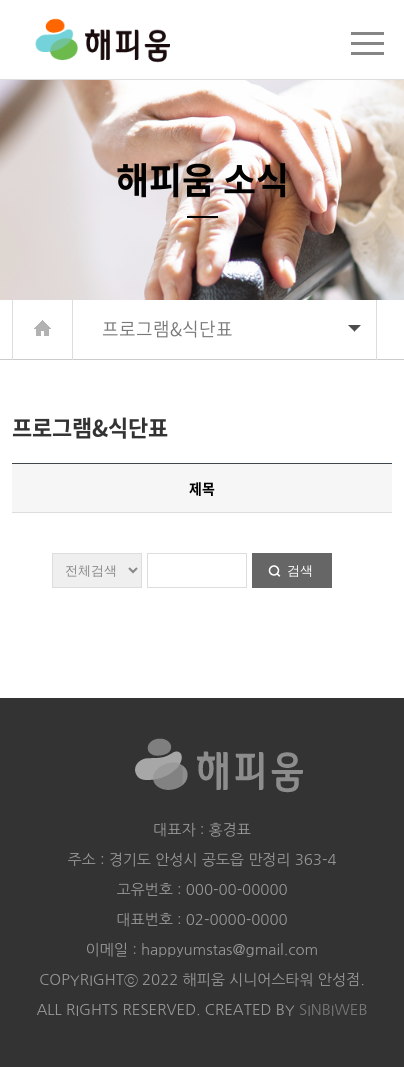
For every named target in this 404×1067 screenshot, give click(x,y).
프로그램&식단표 (231, 328)
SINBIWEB (333, 1009)
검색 (300, 570)
